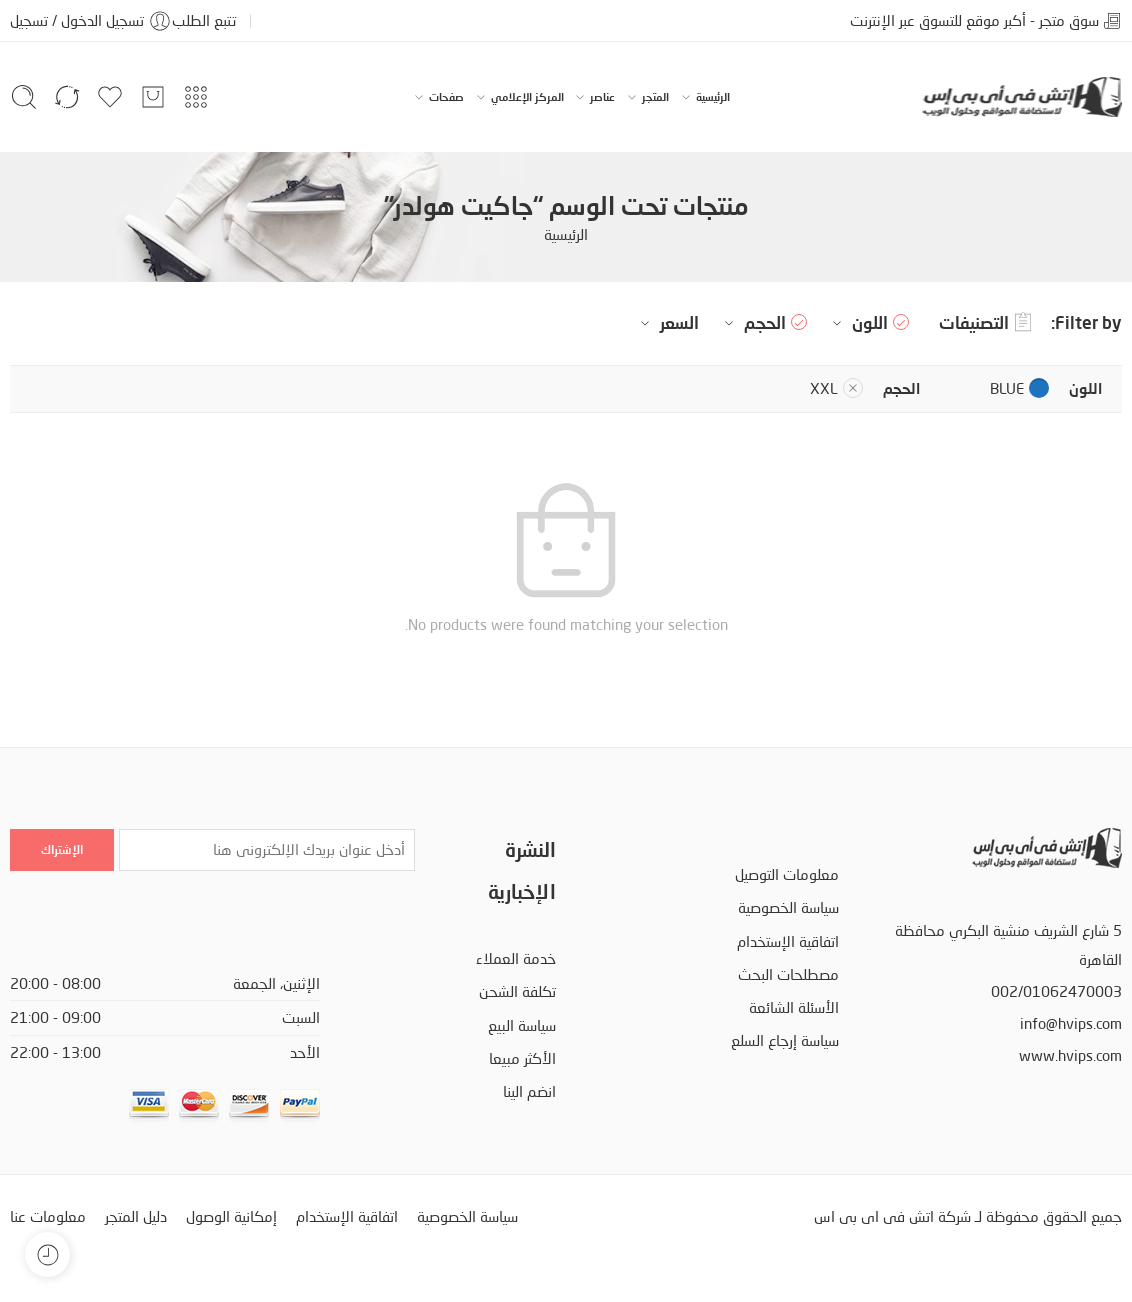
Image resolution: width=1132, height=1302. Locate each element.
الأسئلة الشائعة (794, 1007)
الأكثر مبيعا (522, 1058)
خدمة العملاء (516, 958)
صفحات (446, 97)
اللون (857, 322)
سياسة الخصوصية (788, 907)
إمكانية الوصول (231, 1216)
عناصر (602, 97)
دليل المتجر (136, 1216)
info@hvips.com (1071, 1023)
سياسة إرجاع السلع (785, 1040)
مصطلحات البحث (788, 974)
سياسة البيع (522, 1025)
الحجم (752, 322)
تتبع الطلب (204, 20)
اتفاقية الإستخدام (788, 941)
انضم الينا (529, 1091)
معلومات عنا (48, 1216)
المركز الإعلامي (527, 97)
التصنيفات (985, 323)
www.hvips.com (1070, 1055)
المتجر (655, 97)
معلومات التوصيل (787, 874)
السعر (667, 322)
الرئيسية (713, 97)
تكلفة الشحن (517, 991)
